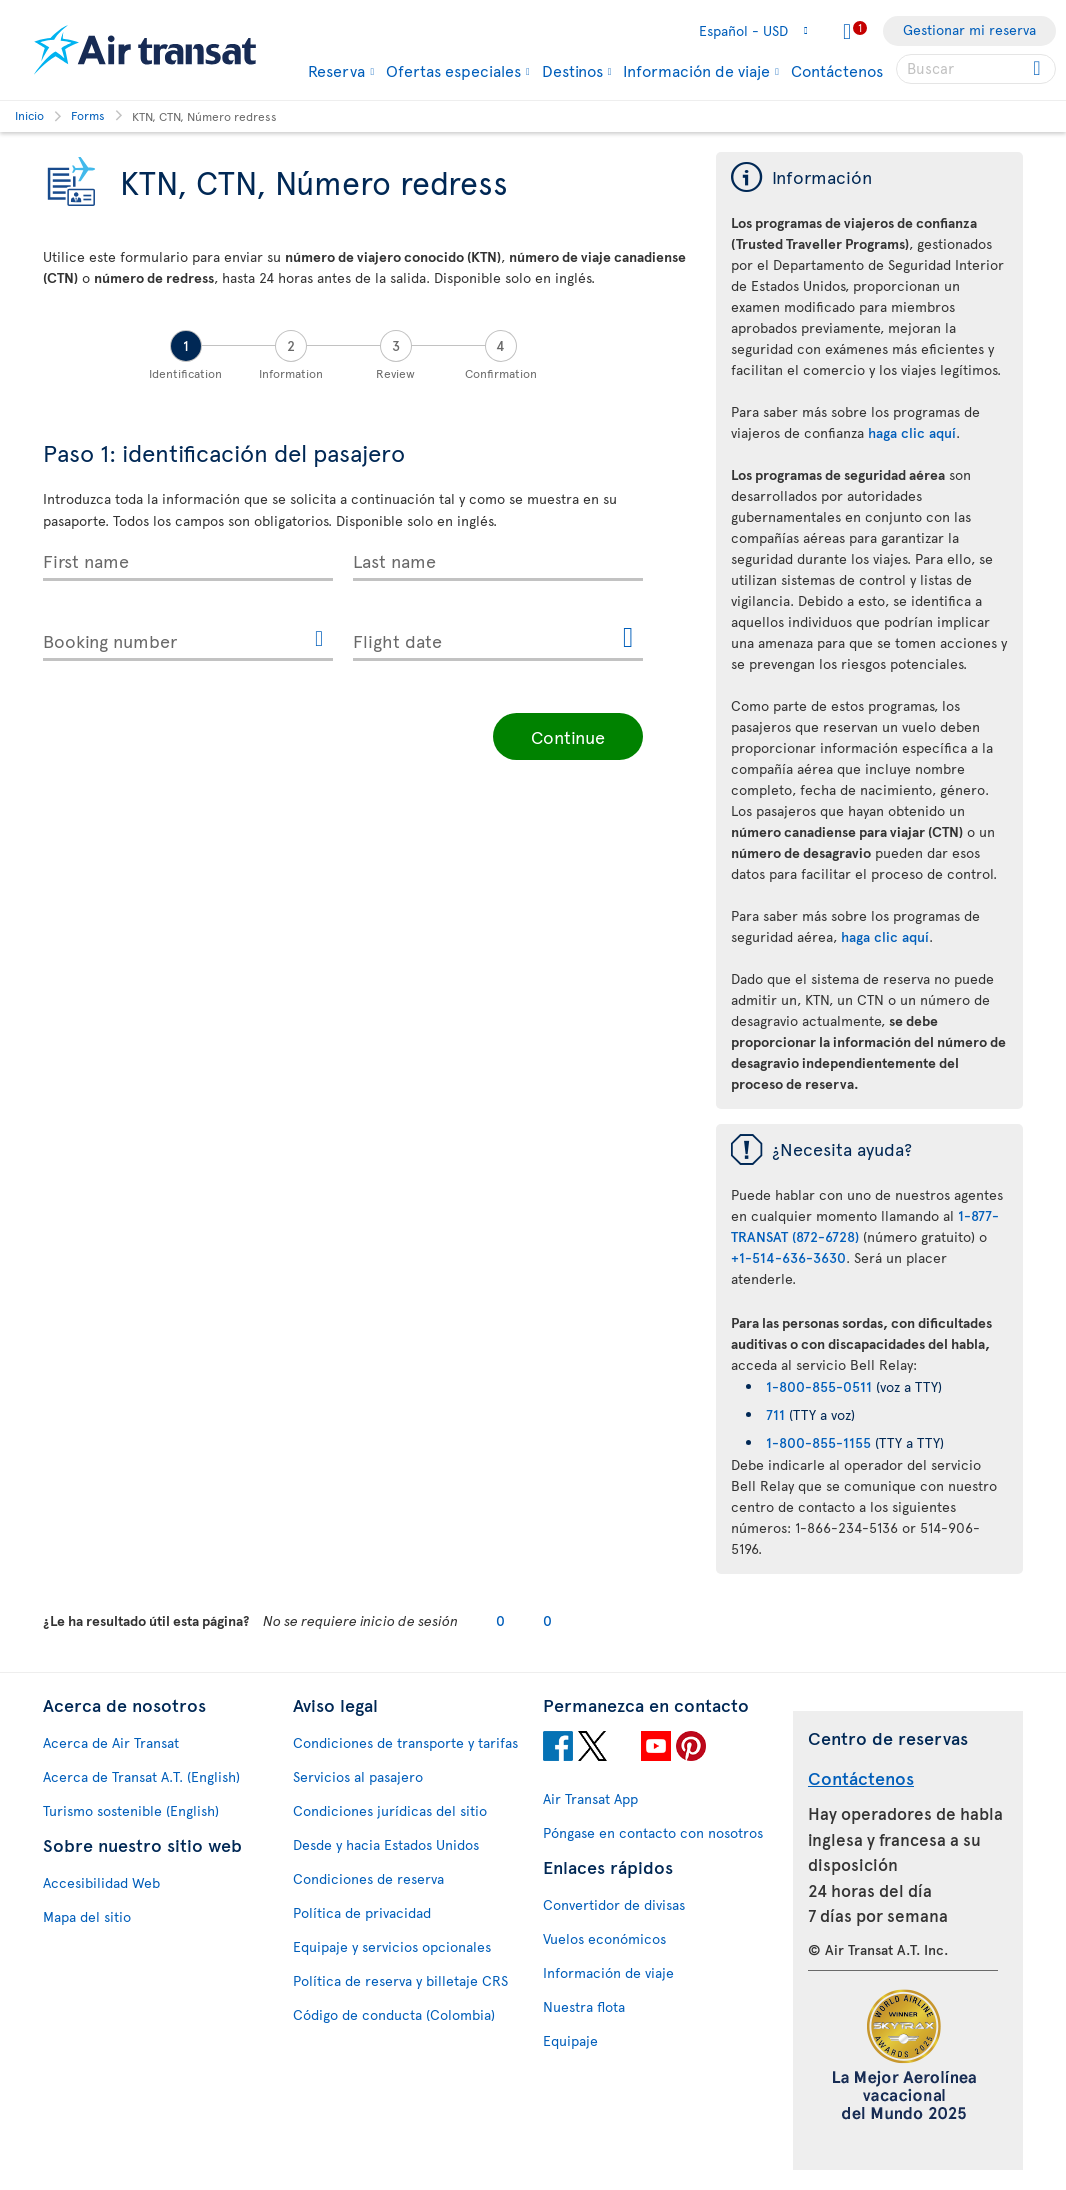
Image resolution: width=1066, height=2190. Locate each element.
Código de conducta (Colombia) (394, 2014)
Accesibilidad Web (101, 1882)
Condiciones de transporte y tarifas (405, 1742)
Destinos (572, 70)
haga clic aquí (912, 432)
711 (775, 1414)
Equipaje (570, 2040)
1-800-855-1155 (818, 1442)
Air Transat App (590, 1798)
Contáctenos (837, 70)
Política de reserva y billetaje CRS (400, 1980)
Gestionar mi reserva (969, 29)
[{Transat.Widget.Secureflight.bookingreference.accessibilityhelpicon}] (319, 640)
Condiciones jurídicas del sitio (390, 1810)
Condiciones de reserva (368, 1878)
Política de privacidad (362, 1912)
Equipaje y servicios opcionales (392, 1946)
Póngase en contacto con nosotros (653, 1832)
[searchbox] (976, 69)
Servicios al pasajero (358, 1776)
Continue (568, 736)
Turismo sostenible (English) (131, 1810)
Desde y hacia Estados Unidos (386, 1844)
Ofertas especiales (453, 70)
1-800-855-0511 (819, 1386)
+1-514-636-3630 (788, 1257)
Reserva (336, 70)
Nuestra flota (584, 2006)
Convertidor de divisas (614, 1904)
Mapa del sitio (87, 1916)
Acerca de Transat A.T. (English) (141, 1776)
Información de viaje (696, 70)
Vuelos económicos (604, 1938)
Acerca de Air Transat (111, 1742)
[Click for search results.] (1038, 69)
